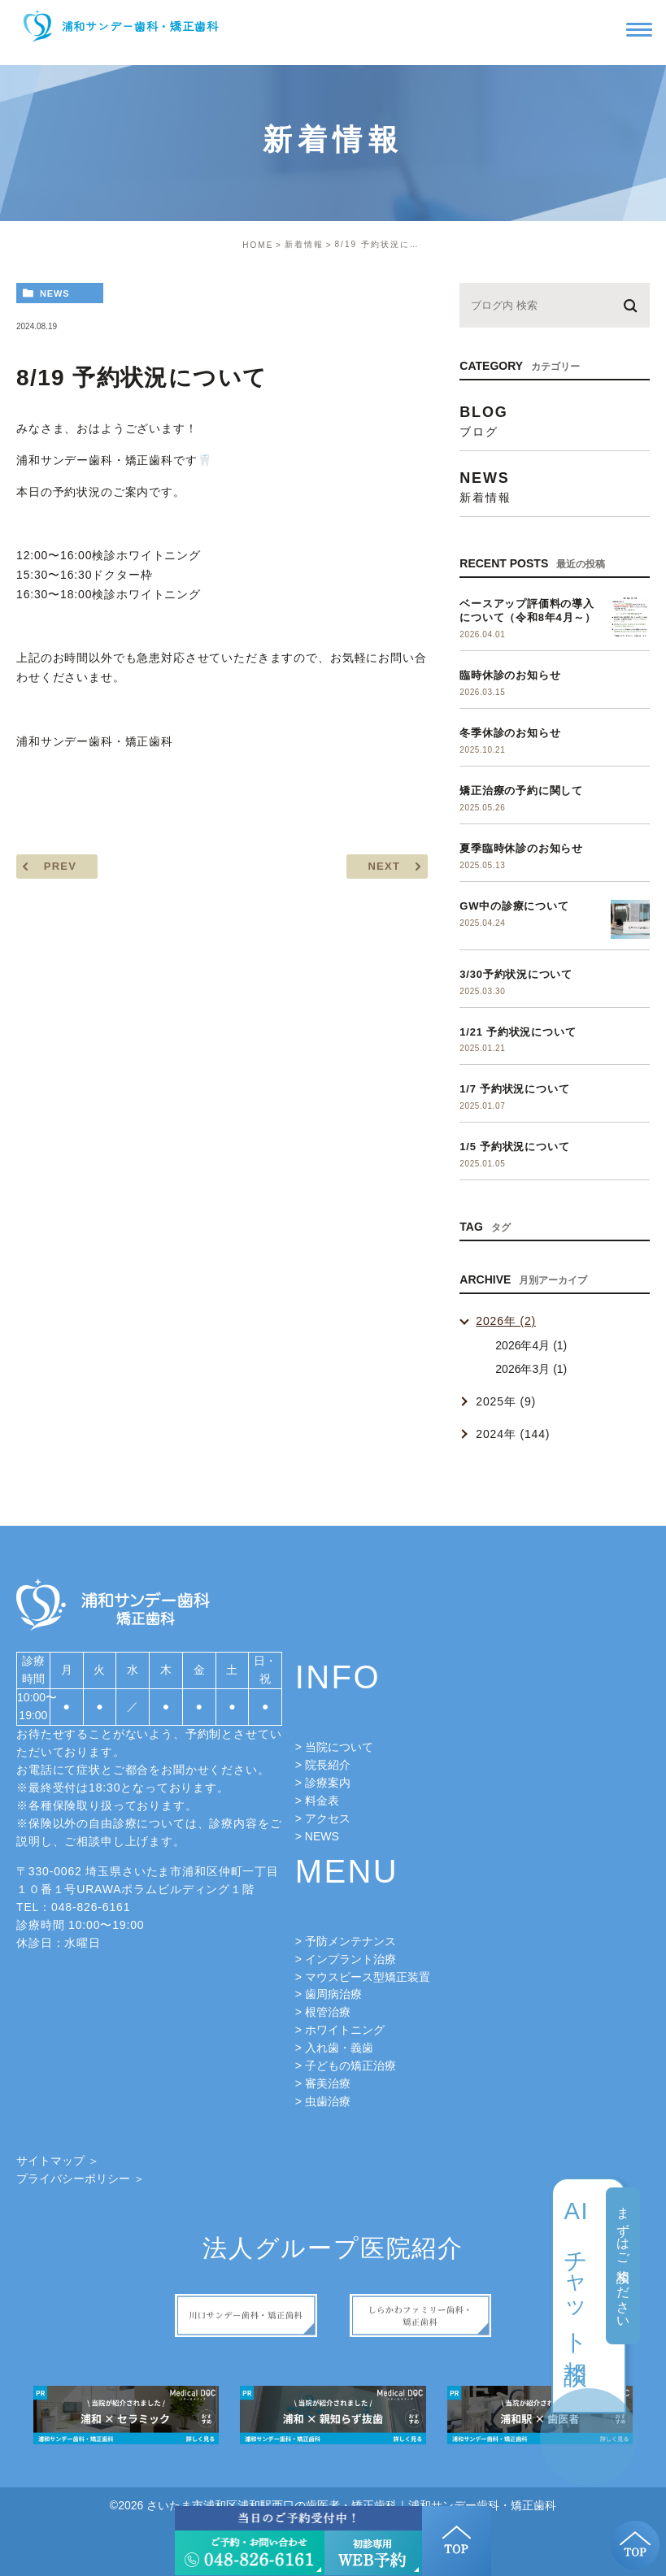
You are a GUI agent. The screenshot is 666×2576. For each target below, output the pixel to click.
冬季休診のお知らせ (509, 733)
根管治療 (327, 2011)
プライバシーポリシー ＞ (80, 2178)
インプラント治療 (350, 1959)
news (55, 293)
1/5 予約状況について (514, 1146)
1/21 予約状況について (517, 1032)
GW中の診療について (513, 906)
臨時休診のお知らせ (509, 675)
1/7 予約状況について (514, 1089)
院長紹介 (327, 1764)
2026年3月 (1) (531, 1368)
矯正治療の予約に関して (521, 790)
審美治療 (327, 2083)
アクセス (327, 1818)
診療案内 (327, 1782)
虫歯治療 (327, 2101)
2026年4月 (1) (531, 1345)
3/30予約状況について (515, 974)
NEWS (322, 1836)
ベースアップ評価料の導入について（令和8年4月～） (527, 610)
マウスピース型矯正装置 (367, 1976)
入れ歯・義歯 (339, 2047)
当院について (339, 1746)
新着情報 (304, 244)
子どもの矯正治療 (350, 2065)
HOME (257, 245)
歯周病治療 (333, 1993)
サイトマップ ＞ (57, 2160)
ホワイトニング (345, 2029)
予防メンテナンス (350, 1941)
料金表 (322, 1800)
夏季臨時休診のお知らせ (521, 848)
